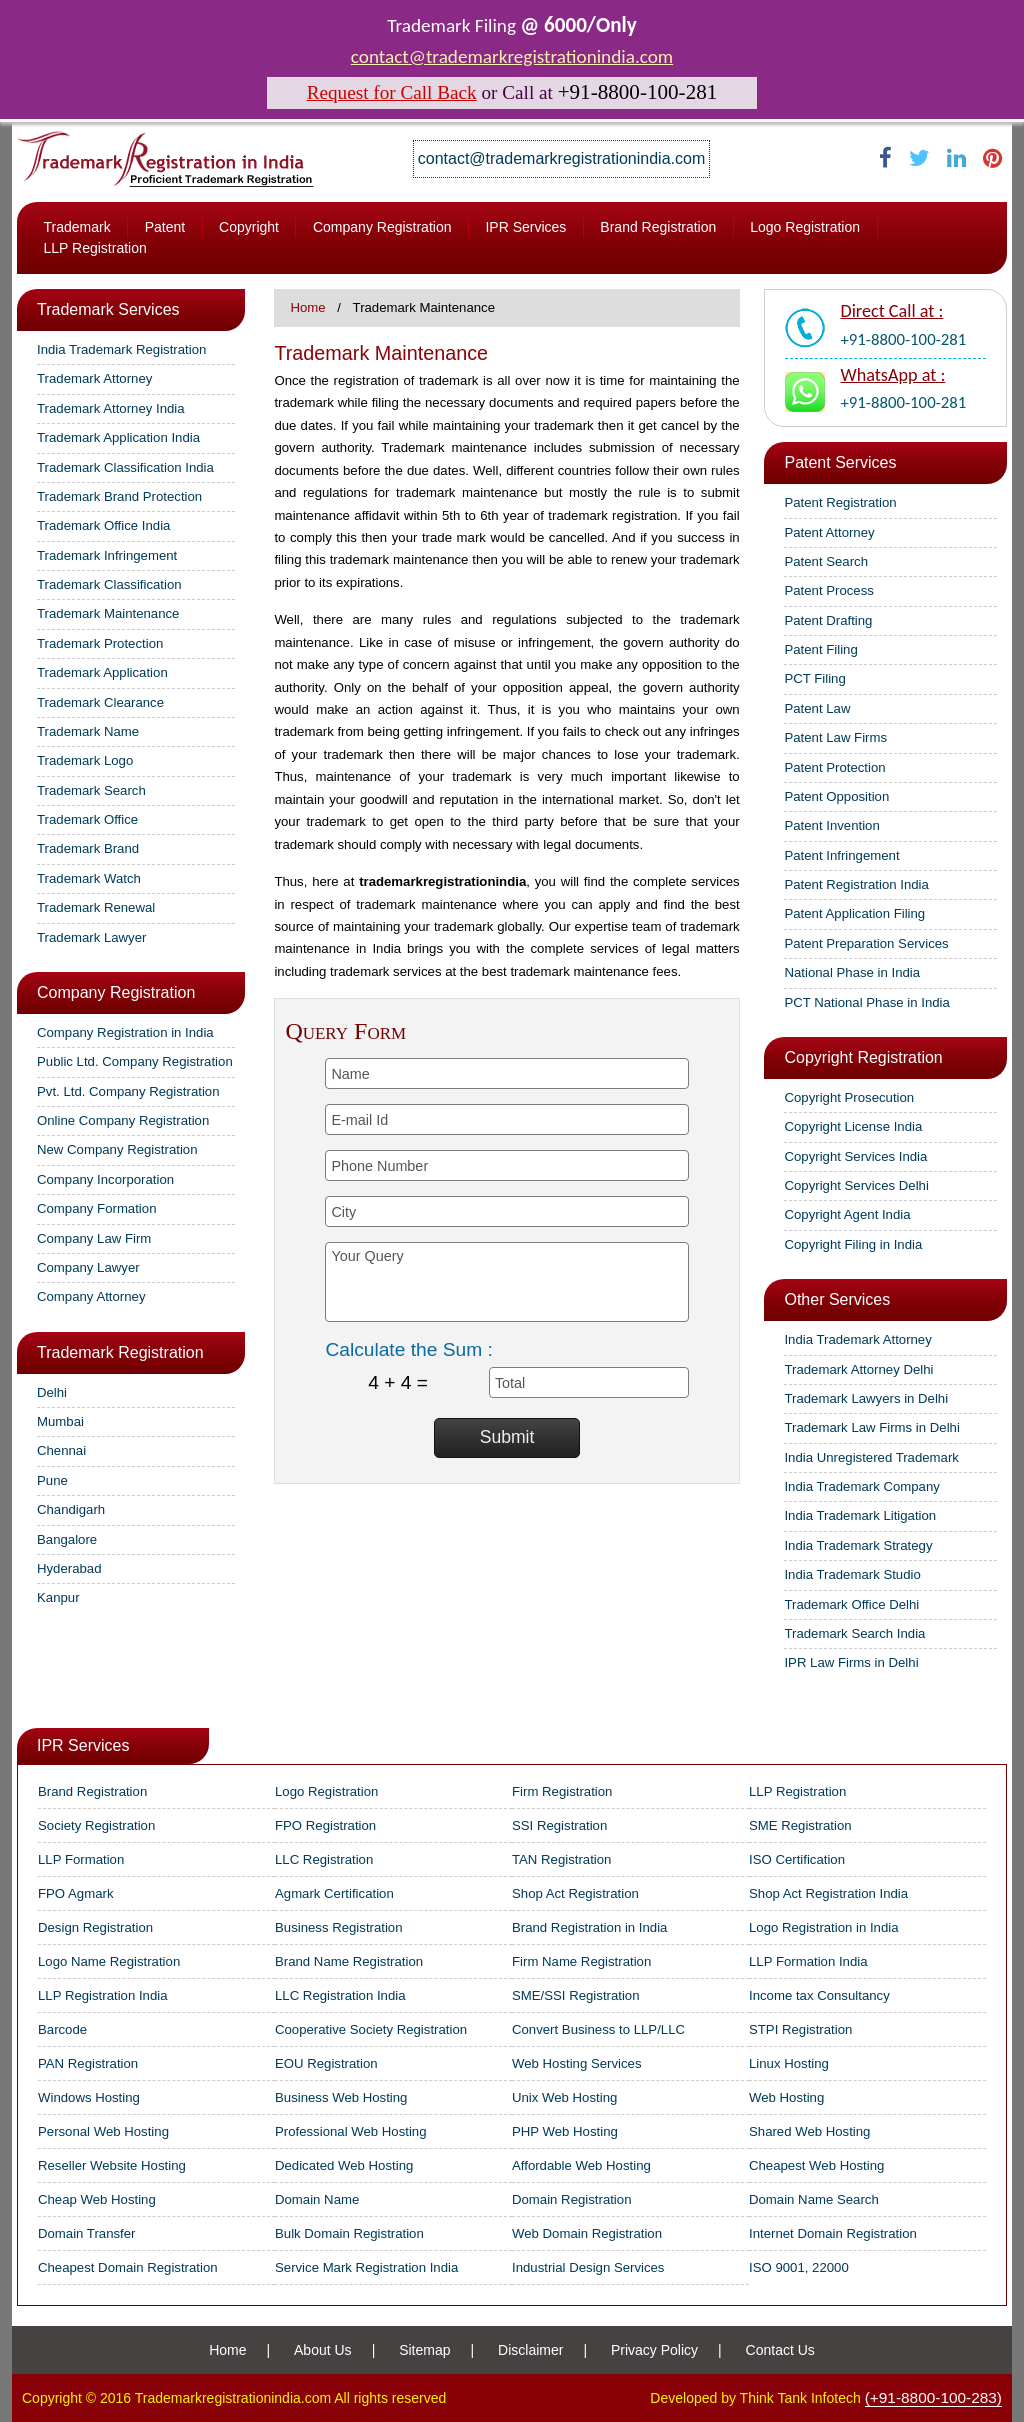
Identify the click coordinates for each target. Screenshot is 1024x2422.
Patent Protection (834, 767)
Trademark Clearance (100, 702)
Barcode (62, 2029)
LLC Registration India (340, 1995)
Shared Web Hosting (809, 2131)
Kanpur (58, 1597)
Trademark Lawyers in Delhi (866, 1398)
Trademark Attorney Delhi (858, 1369)
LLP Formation (81, 1859)
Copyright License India (853, 1126)
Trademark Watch (89, 878)
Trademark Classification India (125, 467)
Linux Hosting (789, 2063)
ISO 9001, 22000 (799, 2267)
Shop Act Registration (575, 1893)
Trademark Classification (109, 584)
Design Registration (95, 1927)
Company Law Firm (94, 1238)
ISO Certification (797, 1859)
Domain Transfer (86, 2233)
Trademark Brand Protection (119, 496)
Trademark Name (88, 731)
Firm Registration (562, 1791)
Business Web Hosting (341, 2097)
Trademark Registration (120, 1352)
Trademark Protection (100, 643)
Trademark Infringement (107, 555)
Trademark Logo (85, 760)
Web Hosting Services (577, 2063)
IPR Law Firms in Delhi (851, 1662)
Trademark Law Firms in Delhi (871, 1427)
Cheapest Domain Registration (128, 2267)
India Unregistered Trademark (871, 1457)
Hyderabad (69, 1568)
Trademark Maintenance (108, 613)
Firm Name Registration (581, 1961)
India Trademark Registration (121, 349)
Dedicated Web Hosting (344, 2165)
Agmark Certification (334, 1893)
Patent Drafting (828, 620)
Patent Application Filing (854, 913)
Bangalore (67, 1539)
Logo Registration (805, 227)
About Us (323, 2350)
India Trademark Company (861, 1486)
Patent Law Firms (835, 737)
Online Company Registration (123, 1120)
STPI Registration (800, 2029)
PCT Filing (814, 678)
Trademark (76, 227)
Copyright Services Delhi (856, 1185)
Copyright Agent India (847, 1214)
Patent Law (817, 708)
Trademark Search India (854, 1633)
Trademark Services (108, 309)
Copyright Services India (855, 1156)
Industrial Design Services (588, 2267)
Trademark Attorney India (111, 408)
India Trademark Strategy (858, 1545)
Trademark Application (102, 672)
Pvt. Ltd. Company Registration (128, 1091)
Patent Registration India (856, 884)
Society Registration (96, 1825)
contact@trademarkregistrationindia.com (512, 56)
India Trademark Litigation (860, 1515)
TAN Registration (561, 1859)
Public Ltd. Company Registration (135, 1061)
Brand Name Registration (349, 1961)
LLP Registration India (103, 1995)
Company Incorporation (105, 1179)
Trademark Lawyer (91, 937)
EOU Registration (326, 2063)
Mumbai (60, 1421)
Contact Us (780, 2350)
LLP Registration (94, 248)
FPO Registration (325, 1825)
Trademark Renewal (96, 907)
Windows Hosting (89, 2097)
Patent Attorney (829, 532)
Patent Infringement (841, 855)
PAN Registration (88, 2063)
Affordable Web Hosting (581, 2165)
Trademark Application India (118, 437)
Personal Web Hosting (103, 2131)
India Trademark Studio (852, 1574)
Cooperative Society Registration (371, 2029)
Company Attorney (91, 1296)
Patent (165, 227)
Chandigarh (71, 1509)
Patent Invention (831, 825)
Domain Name (317, 2199)
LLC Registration (324, 1859)
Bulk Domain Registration (349, 2233)
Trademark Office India (103, 525)
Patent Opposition (836, 796)
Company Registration (382, 227)
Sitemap (424, 2350)
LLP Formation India (808, 1961)
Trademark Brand (88, 848)
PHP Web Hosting (565, 2131)
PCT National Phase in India (866, 1002)
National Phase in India (852, 972)
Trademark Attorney (94, 378)
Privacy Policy (654, 2350)
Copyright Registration (863, 1057)
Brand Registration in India (589, 1927)
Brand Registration (658, 227)
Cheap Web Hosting (97, 2199)
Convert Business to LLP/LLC (598, 2029)
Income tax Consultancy (819, 1995)
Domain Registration (571, 2199)
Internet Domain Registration (833, 2233)
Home (307, 307)
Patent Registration (840, 502)
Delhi (52, 1392)
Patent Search (826, 561)
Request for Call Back (392, 92)
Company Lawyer (88, 1267)
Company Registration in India (125, 1032)
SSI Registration (559, 1825)
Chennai (61, 1450)
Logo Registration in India (824, 1927)
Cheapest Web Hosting (816, 2165)
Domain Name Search (814, 2199)
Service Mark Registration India (366, 2267)
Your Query (506, 1282)
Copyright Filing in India (853, 1244)
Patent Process (828, 590)
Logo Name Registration (109, 1961)
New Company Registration (117, 1149)
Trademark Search (91, 790)
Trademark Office (87, 819)
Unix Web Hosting (564, 2097)
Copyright (249, 227)
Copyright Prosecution (849, 1097)
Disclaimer (530, 2350)
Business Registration (339, 1927)
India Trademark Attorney (857, 1339)
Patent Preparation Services (866, 943)
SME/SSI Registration (576, 1995)
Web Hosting (786, 2097)
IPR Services (525, 227)
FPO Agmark (75, 1893)
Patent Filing (820, 649)
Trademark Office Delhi (851, 1604)
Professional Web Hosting (351, 2131)
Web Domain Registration (587, 2233)
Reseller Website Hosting (112, 2165)
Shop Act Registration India (828, 1893)
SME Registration (800, 1825)
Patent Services (840, 462)
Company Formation (96, 1208)
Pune (52, 1480)
